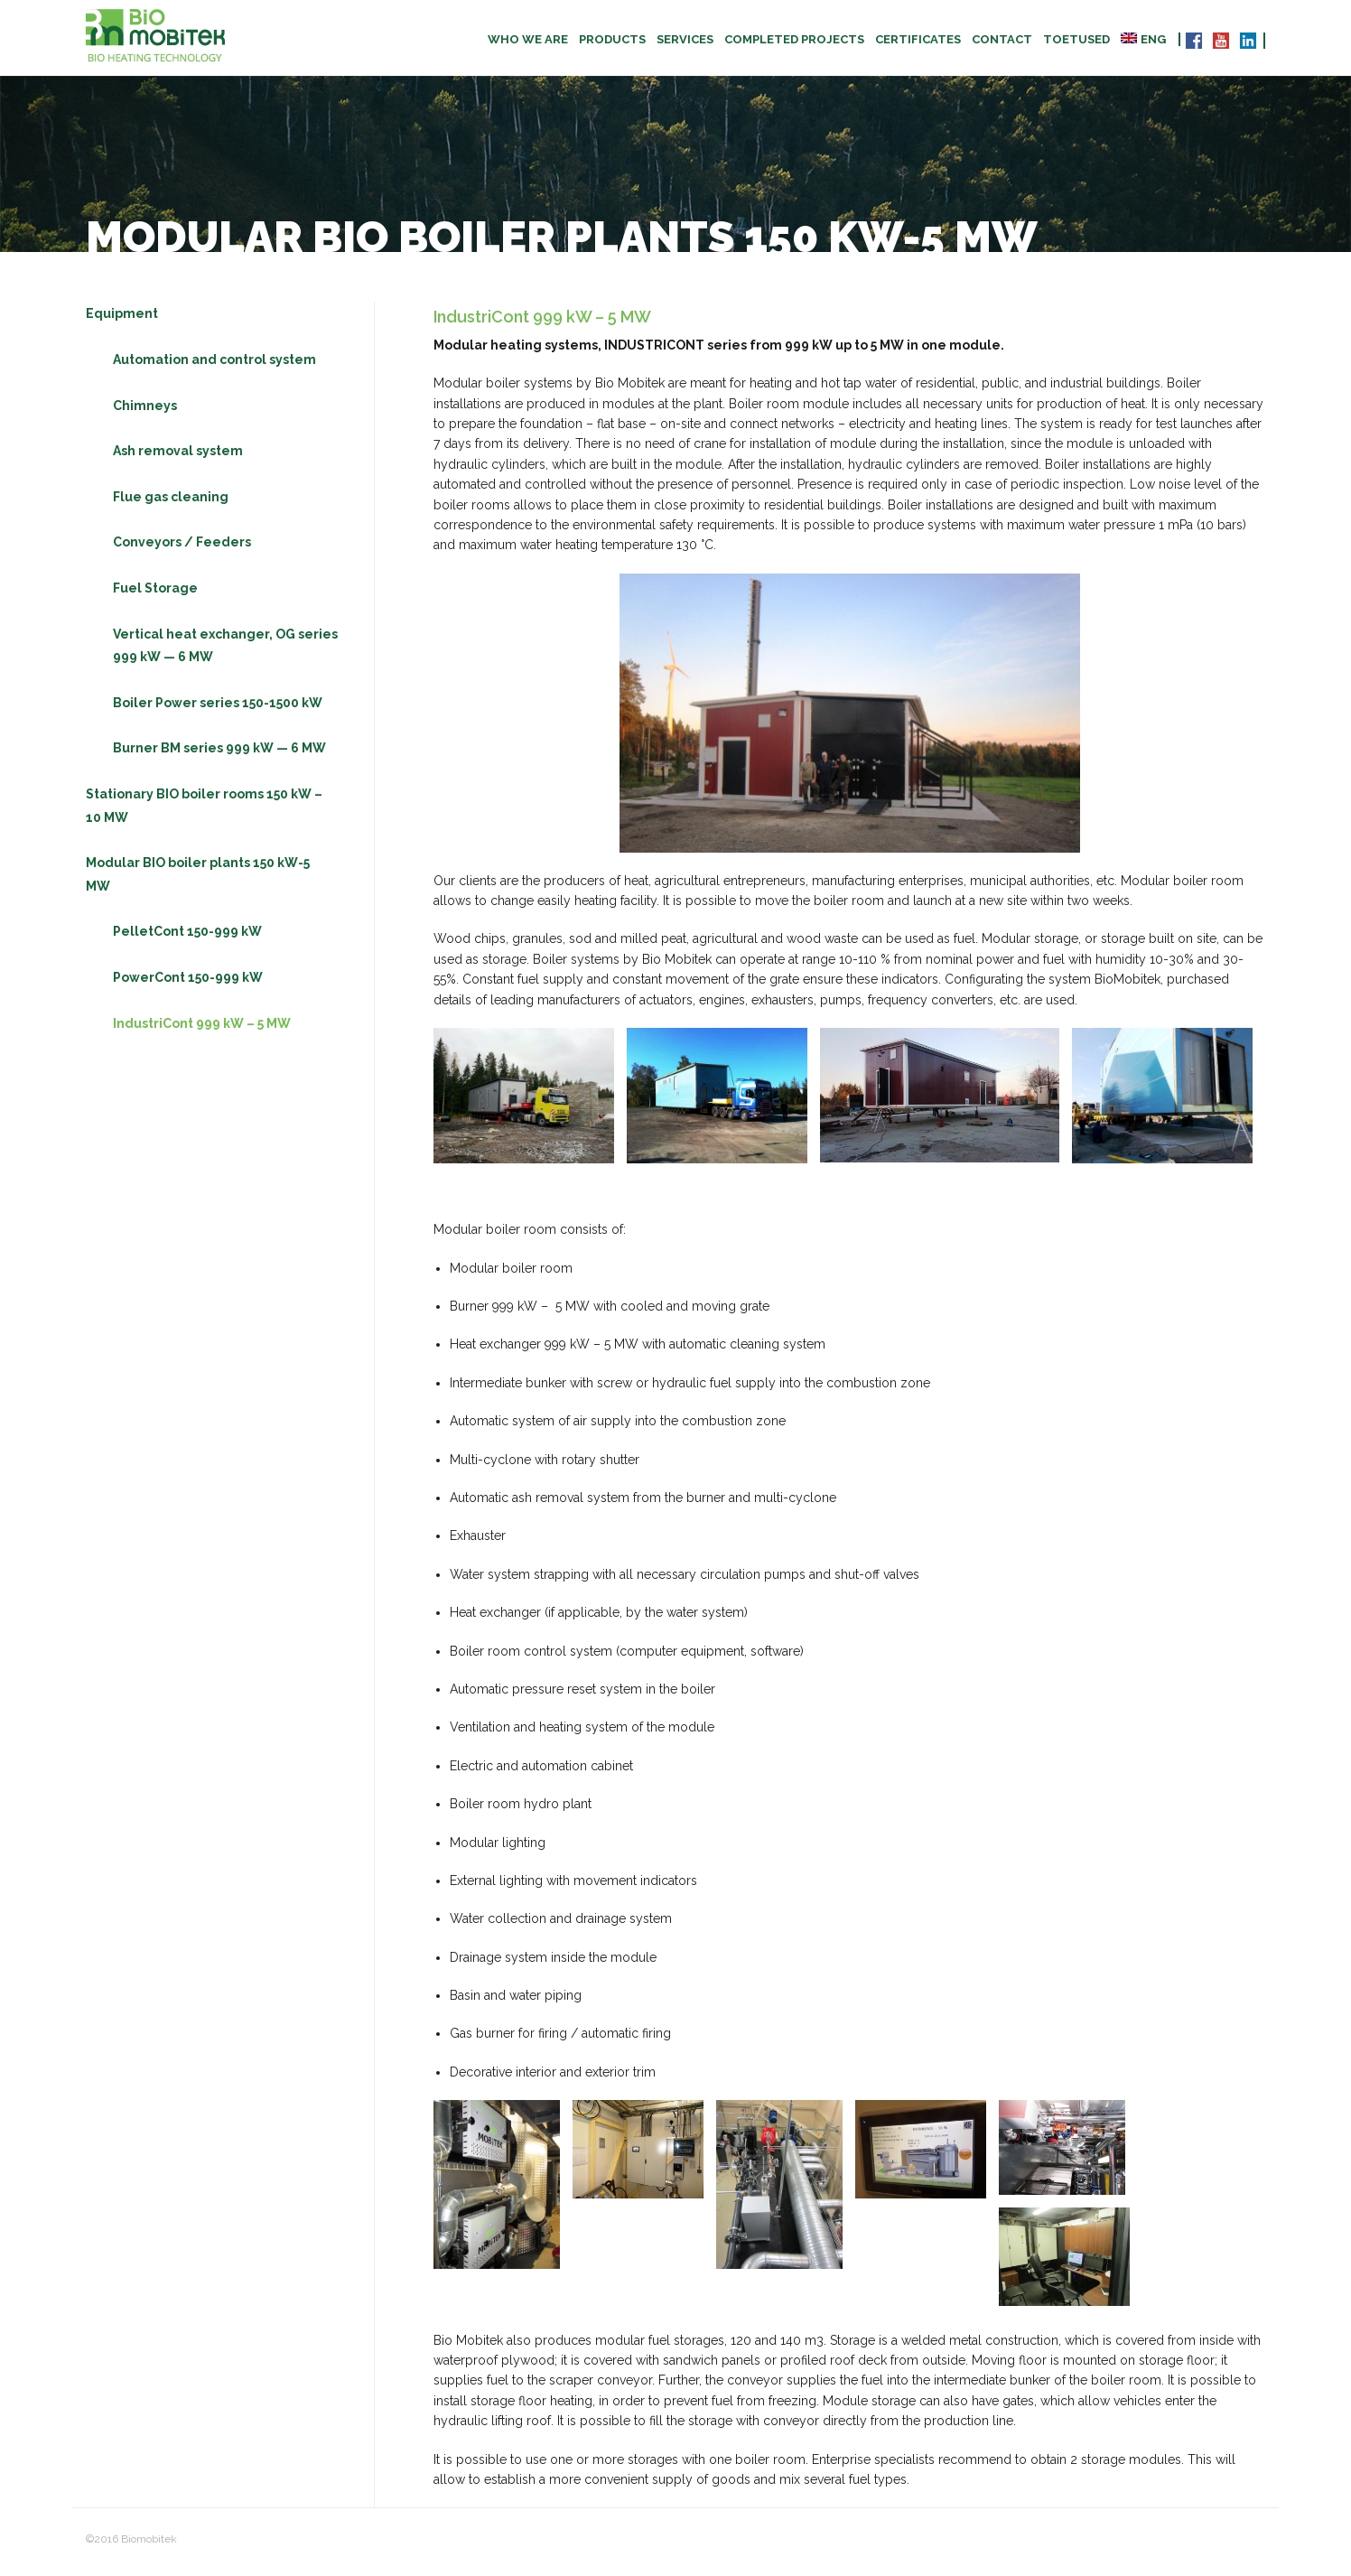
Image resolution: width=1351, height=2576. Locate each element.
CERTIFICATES (918, 39)
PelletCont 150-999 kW (187, 936)
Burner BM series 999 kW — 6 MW (219, 753)
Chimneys (145, 410)
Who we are (528, 39)
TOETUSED (1076, 39)
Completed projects (794, 39)
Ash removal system (178, 456)
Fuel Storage (155, 593)
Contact (1002, 39)
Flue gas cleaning (170, 501)
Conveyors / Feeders (182, 547)
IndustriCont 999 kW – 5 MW (202, 1028)
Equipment (122, 319)
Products (612, 39)
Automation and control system (214, 365)
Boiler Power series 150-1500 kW (217, 707)
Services (685, 39)
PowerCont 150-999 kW (188, 982)
